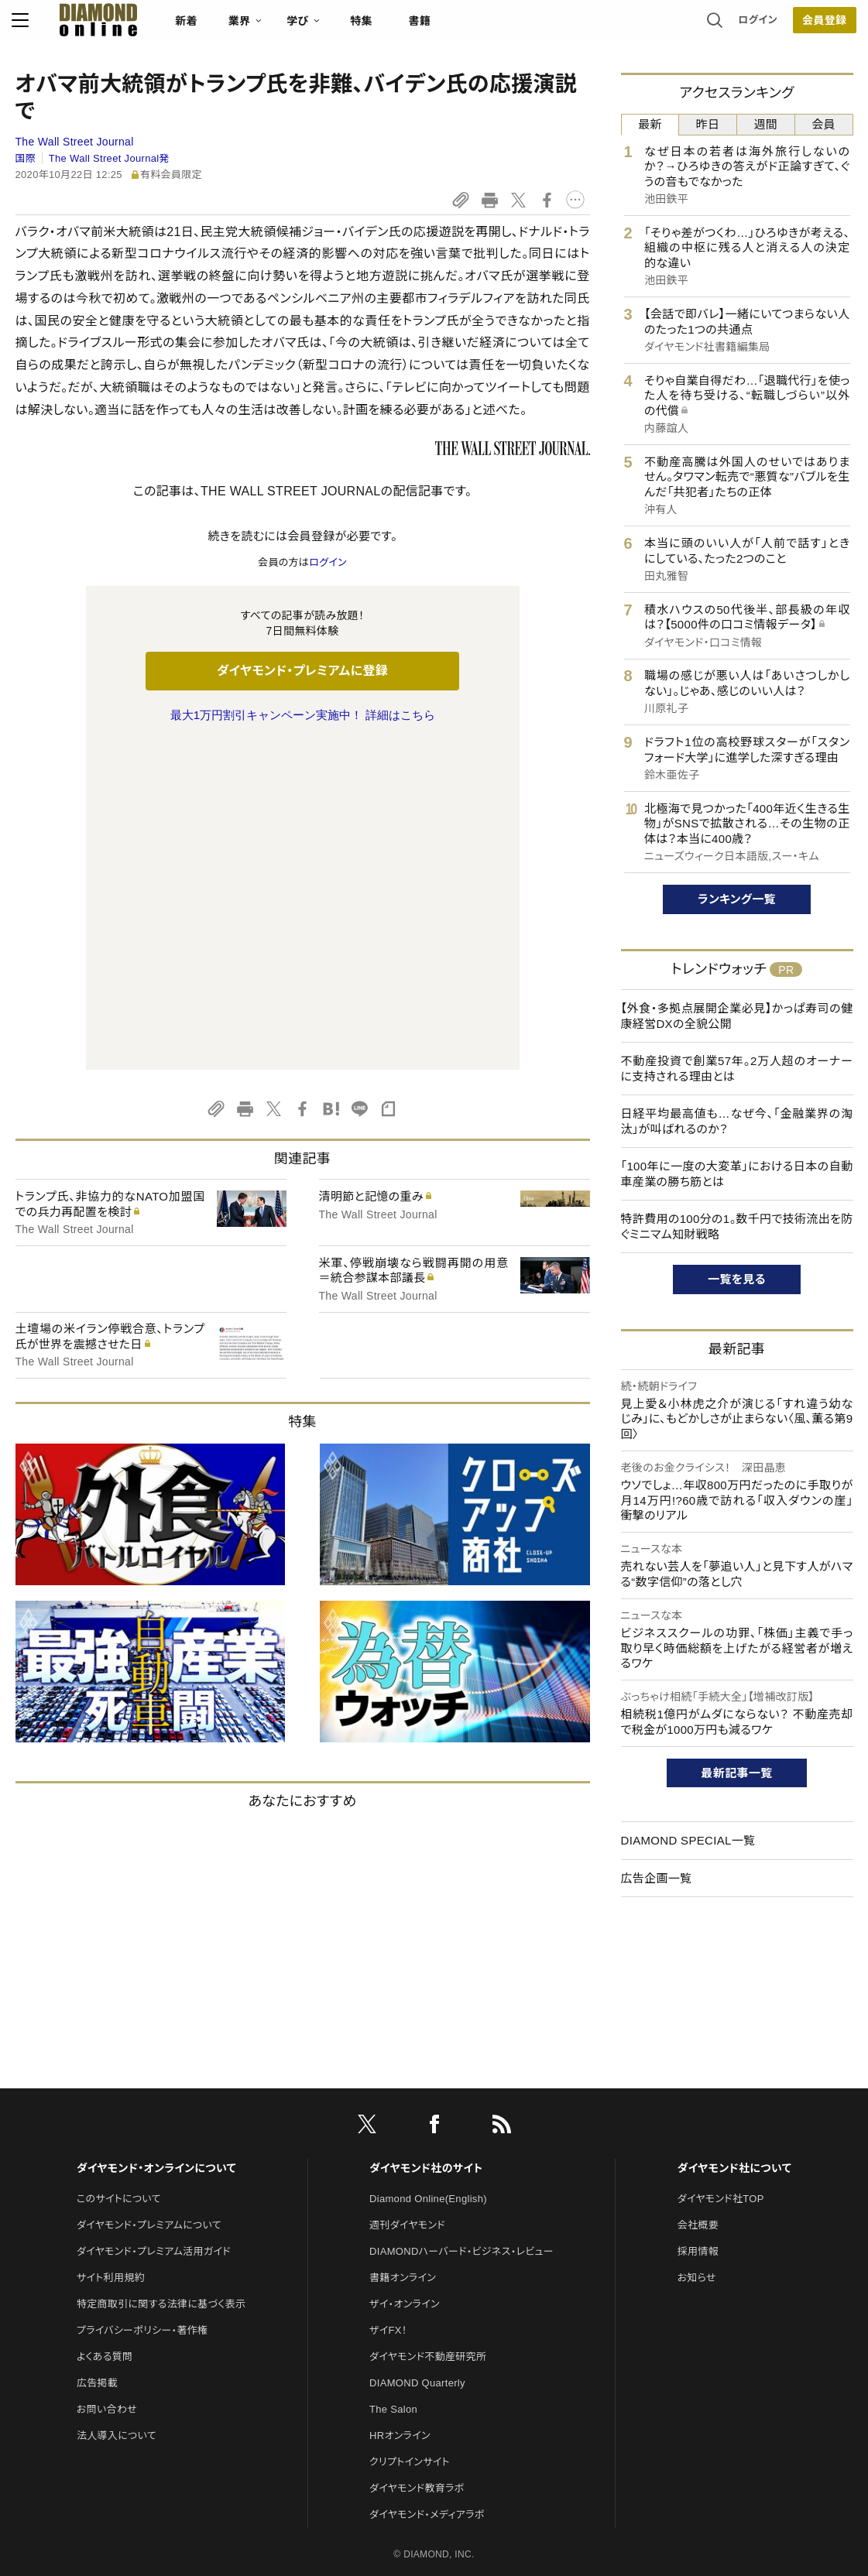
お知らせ (697, 2117)
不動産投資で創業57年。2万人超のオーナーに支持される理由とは (737, 1068)
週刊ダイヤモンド (407, 2065)
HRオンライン (400, 2275)
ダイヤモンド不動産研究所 (427, 2196)
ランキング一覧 (737, 899)
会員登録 (821, 27)
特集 (364, 28)
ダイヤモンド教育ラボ (416, 2328)
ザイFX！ (388, 2170)
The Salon (393, 2249)
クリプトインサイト (409, 2301)
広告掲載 (97, 2222)
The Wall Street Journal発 (109, 158)
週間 (766, 124)
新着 (190, 28)
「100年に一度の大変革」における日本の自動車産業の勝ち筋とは (737, 1174)
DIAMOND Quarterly (417, 2222)
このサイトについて (119, 2038)
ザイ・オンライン (404, 2144)
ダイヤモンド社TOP (721, 2038)
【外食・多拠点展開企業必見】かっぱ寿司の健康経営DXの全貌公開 (737, 1016)
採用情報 (698, 2091)
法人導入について (116, 2275)
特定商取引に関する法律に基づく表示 (161, 2144)
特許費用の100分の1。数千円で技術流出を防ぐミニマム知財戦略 (737, 1226)
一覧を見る (737, 1279)
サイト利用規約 (111, 2117)
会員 (823, 124)
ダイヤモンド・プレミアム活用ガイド (154, 2091)
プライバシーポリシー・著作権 (142, 2170)
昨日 (708, 124)
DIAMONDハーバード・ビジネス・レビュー (461, 2091)
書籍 (423, 28)
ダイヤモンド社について (734, 2008)
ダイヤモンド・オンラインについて (156, 2008)
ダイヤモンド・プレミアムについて (149, 2065)
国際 (25, 158)
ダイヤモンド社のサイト (425, 2008)
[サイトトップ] (87, 26)
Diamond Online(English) (428, 2038)
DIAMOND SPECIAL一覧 (688, 1840)
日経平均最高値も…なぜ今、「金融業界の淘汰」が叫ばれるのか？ (737, 1121)
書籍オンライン (402, 2117)
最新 (650, 124)
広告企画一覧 (656, 1878)
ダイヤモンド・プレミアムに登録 (302, 670)
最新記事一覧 (737, 1773)
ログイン (754, 27)
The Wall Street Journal (74, 141)
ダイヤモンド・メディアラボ (427, 2354)
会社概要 (698, 2065)
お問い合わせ (107, 2249)
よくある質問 (104, 2196)
